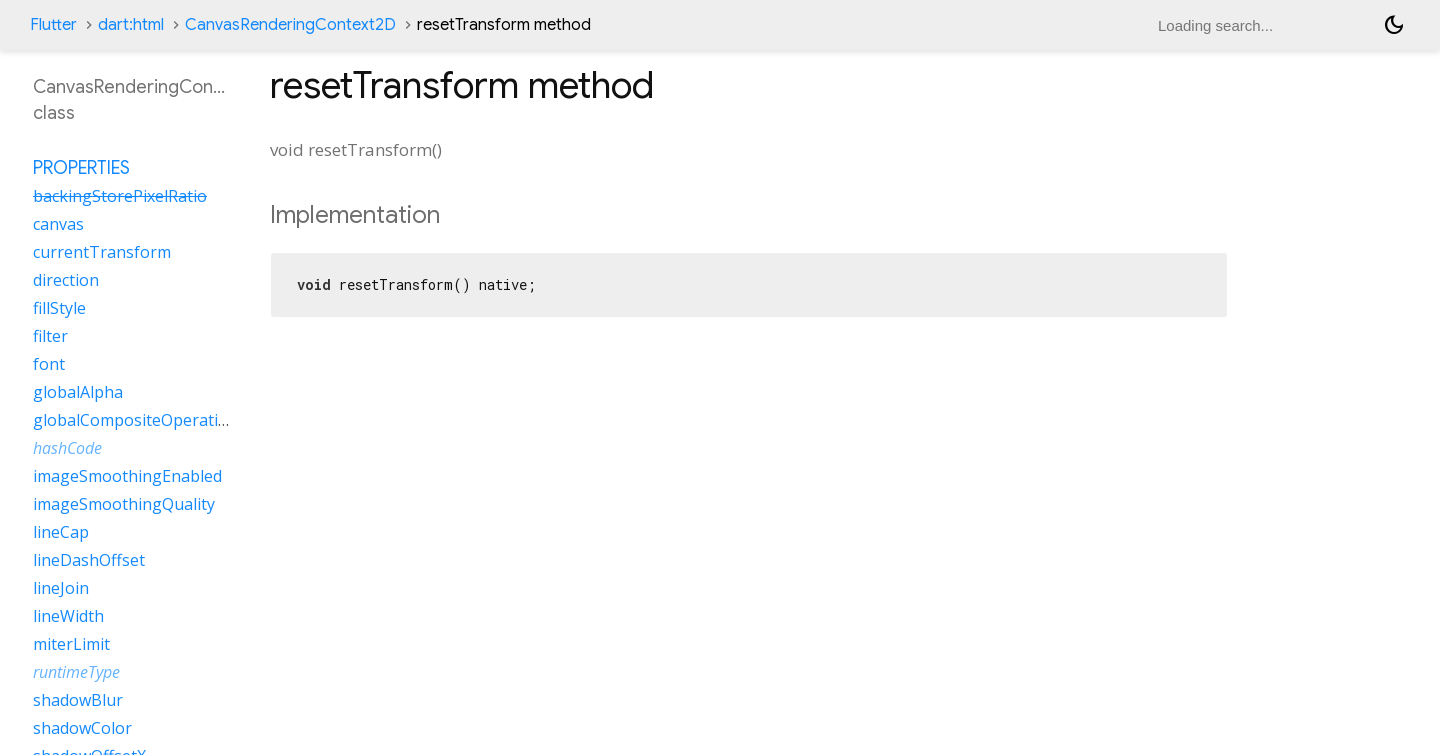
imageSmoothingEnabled (127, 476)
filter (50, 336)
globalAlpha (78, 392)
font (49, 364)
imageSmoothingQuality (124, 504)
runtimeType (76, 672)
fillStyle (59, 308)
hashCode (67, 448)
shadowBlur (78, 700)
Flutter (53, 25)
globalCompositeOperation (135, 420)
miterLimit (71, 644)
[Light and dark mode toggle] (1394, 25)
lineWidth (68, 616)
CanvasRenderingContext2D (290, 25)
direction (66, 280)
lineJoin (61, 588)
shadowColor (82, 728)
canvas (58, 224)
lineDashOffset (89, 560)
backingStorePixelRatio (120, 196)
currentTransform (102, 252)
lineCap (61, 532)
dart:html (131, 25)
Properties (81, 168)
